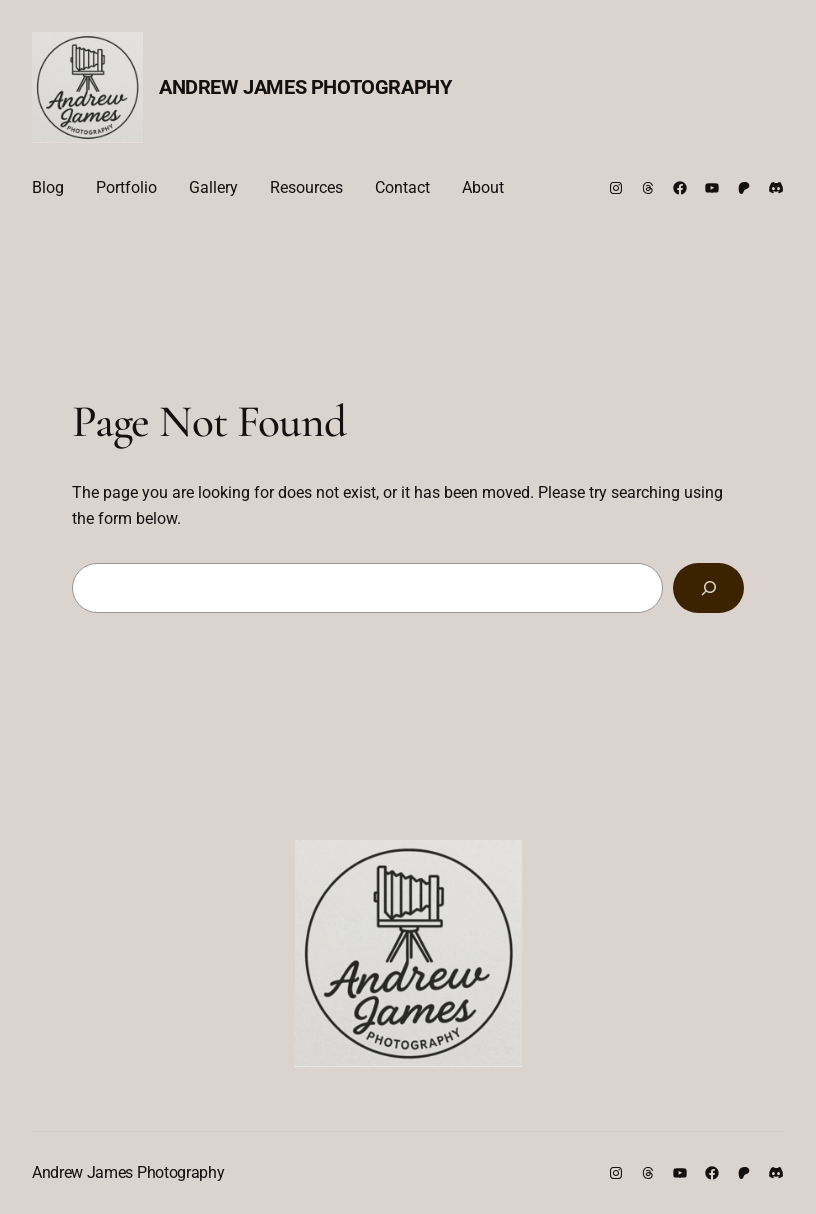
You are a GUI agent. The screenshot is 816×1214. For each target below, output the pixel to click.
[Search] (708, 587)
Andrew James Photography (305, 87)
